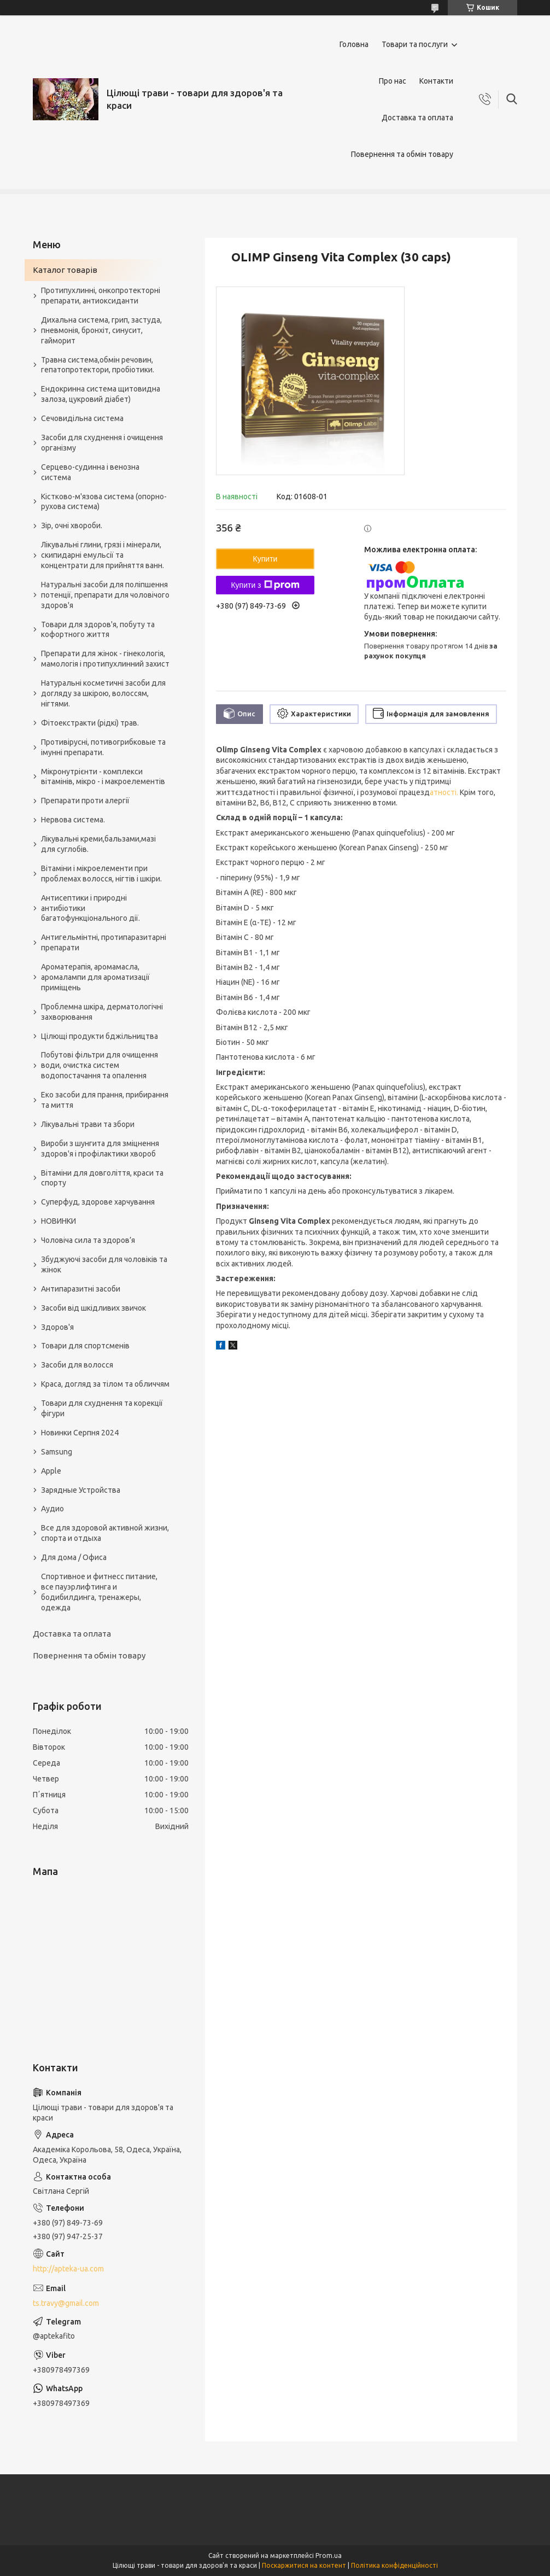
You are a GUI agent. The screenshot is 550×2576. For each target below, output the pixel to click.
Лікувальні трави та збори (87, 1124)
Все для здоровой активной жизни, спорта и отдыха (105, 1533)
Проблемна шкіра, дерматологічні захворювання (102, 1011)
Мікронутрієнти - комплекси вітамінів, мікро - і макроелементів (103, 776)
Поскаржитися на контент (304, 2565)
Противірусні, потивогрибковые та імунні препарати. (103, 747)
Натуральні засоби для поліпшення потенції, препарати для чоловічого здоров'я (105, 595)
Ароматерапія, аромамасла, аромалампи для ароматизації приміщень (95, 977)
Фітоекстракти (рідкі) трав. (90, 723)
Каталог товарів (65, 269)
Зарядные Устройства (80, 1490)
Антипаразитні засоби (80, 1288)
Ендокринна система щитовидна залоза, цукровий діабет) (100, 394)
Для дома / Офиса (74, 1557)
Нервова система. (73, 819)
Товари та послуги (415, 44)
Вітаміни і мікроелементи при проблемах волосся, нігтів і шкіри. (101, 873)
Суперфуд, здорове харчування (98, 1202)
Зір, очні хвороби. (71, 525)
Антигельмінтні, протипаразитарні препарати (103, 942)
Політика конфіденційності (394, 2565)
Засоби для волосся (77, 1364)
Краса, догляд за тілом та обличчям (105, 1384)
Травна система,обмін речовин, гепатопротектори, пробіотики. (97, 365)
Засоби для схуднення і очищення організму (102, 442)
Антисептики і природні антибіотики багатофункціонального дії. (90, 908)
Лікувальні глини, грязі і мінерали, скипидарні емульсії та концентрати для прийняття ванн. (102, 555)
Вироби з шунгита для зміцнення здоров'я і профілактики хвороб (100, 1148)
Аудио (52, 1508)
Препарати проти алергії (85, 800)
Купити (265, 558)
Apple (51, 1471)
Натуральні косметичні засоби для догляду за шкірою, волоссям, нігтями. (103, 693)
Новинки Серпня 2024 (80, 1432)
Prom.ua (328, 2555)
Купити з (265, 585)
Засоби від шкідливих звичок (93, 1308)
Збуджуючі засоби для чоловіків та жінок (104, 1264)
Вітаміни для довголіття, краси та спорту (102, 1178)
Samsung (56, 1451)
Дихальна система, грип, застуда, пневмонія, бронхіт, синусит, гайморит (101, 330)
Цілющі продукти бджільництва (99, 1036)
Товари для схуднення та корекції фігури (102, 1408)
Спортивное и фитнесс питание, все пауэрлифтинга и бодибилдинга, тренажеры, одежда (99, 1592)
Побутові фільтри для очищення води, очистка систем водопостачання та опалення (99, 1065)
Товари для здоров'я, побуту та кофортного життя (98, 629)
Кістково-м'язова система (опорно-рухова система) (104, 501)
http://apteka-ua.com (68, 2268)
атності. (444, 792)
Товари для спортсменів (85, 1345)
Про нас (392, 81)
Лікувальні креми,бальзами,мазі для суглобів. (98, 844)
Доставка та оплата (417, 117)
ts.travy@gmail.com (66, 2303)
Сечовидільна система (82, 418)
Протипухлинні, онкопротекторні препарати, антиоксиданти (100, 295)
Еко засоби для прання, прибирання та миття (104, 1099)
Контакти (436, 81)
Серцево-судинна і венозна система (90, 472)
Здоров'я (57, 1327)
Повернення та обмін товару (402, 154)
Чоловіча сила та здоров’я (88, 1240)
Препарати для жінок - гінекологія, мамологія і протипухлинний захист (105, 658)
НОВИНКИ (58, 1221)
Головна (354, 44)
